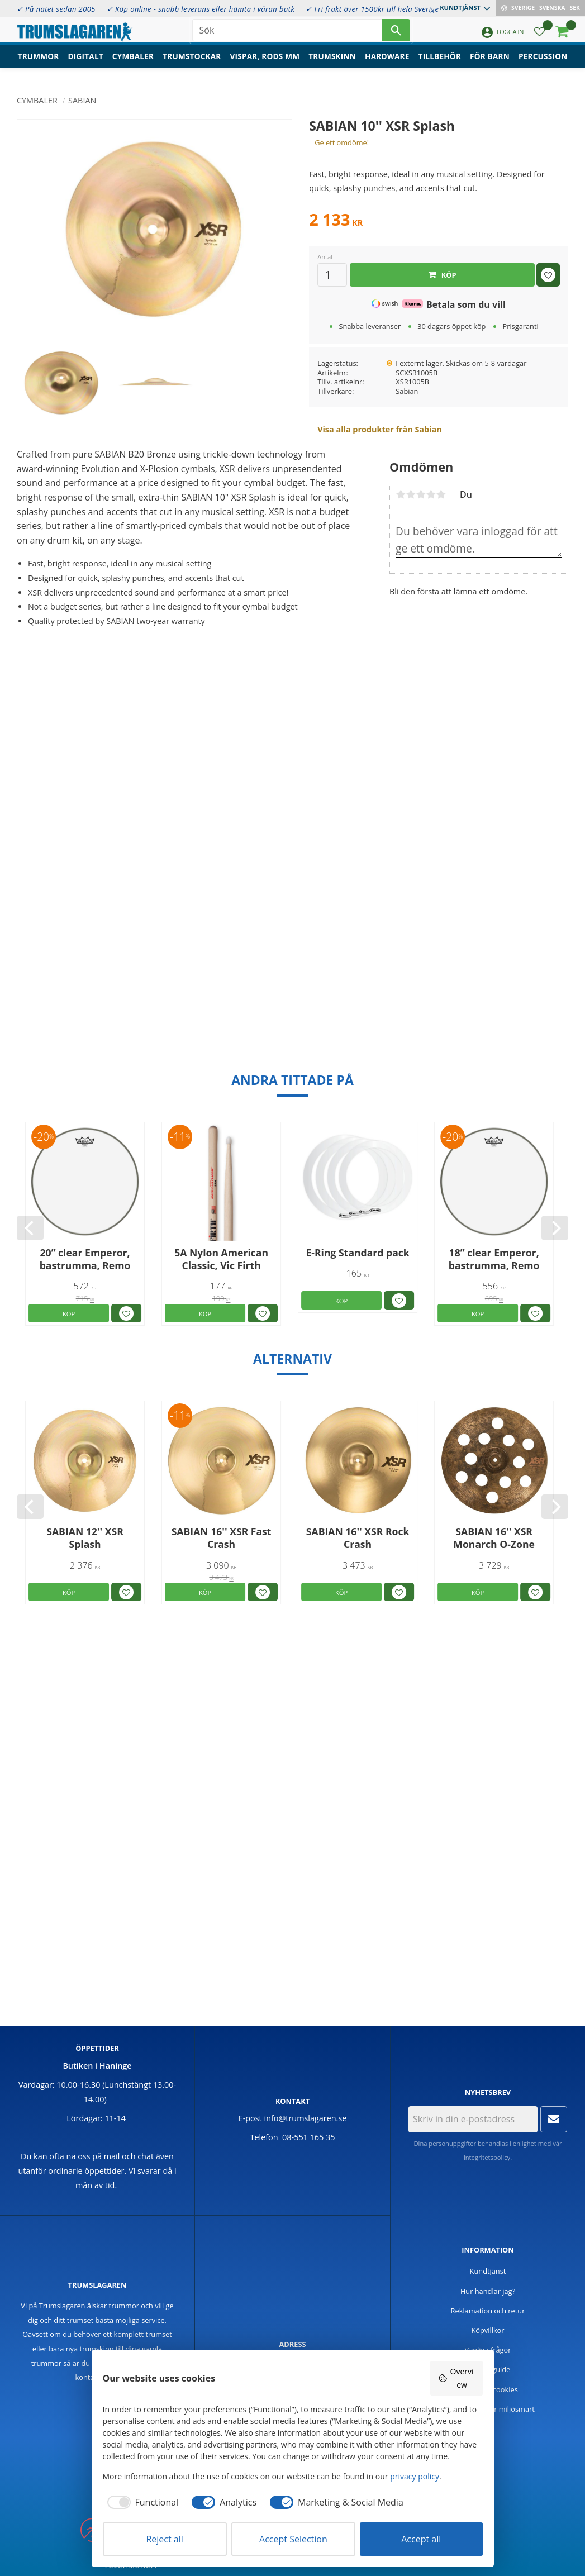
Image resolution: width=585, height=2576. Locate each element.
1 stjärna (401, 494)
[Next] (554, 1228)
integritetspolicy (487, 2157)
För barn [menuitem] (490, 64)
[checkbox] (141, 2502)
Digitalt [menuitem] (85, 64)
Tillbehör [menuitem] (439, 64)
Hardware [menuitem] (387, 64)
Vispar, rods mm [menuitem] (265, 64)
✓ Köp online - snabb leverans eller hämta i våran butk (201, 9)
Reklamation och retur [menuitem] (488, 2311)
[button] (539, 36)
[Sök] (396, 33)
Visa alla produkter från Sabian (379, 429)
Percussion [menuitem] (543, 64)
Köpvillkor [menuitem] (487, 2330)
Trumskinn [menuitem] (332, 64)
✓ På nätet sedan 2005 (56, 9)
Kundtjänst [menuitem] (460, 7)
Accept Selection (293, 2539)
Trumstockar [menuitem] (192, 64)
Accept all (421, 2539)
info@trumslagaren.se (305, 2118)
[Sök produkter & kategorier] (287, 33)
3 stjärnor (421, 494)
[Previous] (30, 1228)
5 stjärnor (441, 494)
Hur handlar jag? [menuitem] (487, 2291)
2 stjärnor (411, 494)
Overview (455, 2378)
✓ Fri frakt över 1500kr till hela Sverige (372, 9)
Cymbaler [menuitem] (133, 64)
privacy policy (414, 2476)
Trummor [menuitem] (38, 64)
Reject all (164, 2539)
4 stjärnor (431, 494)
